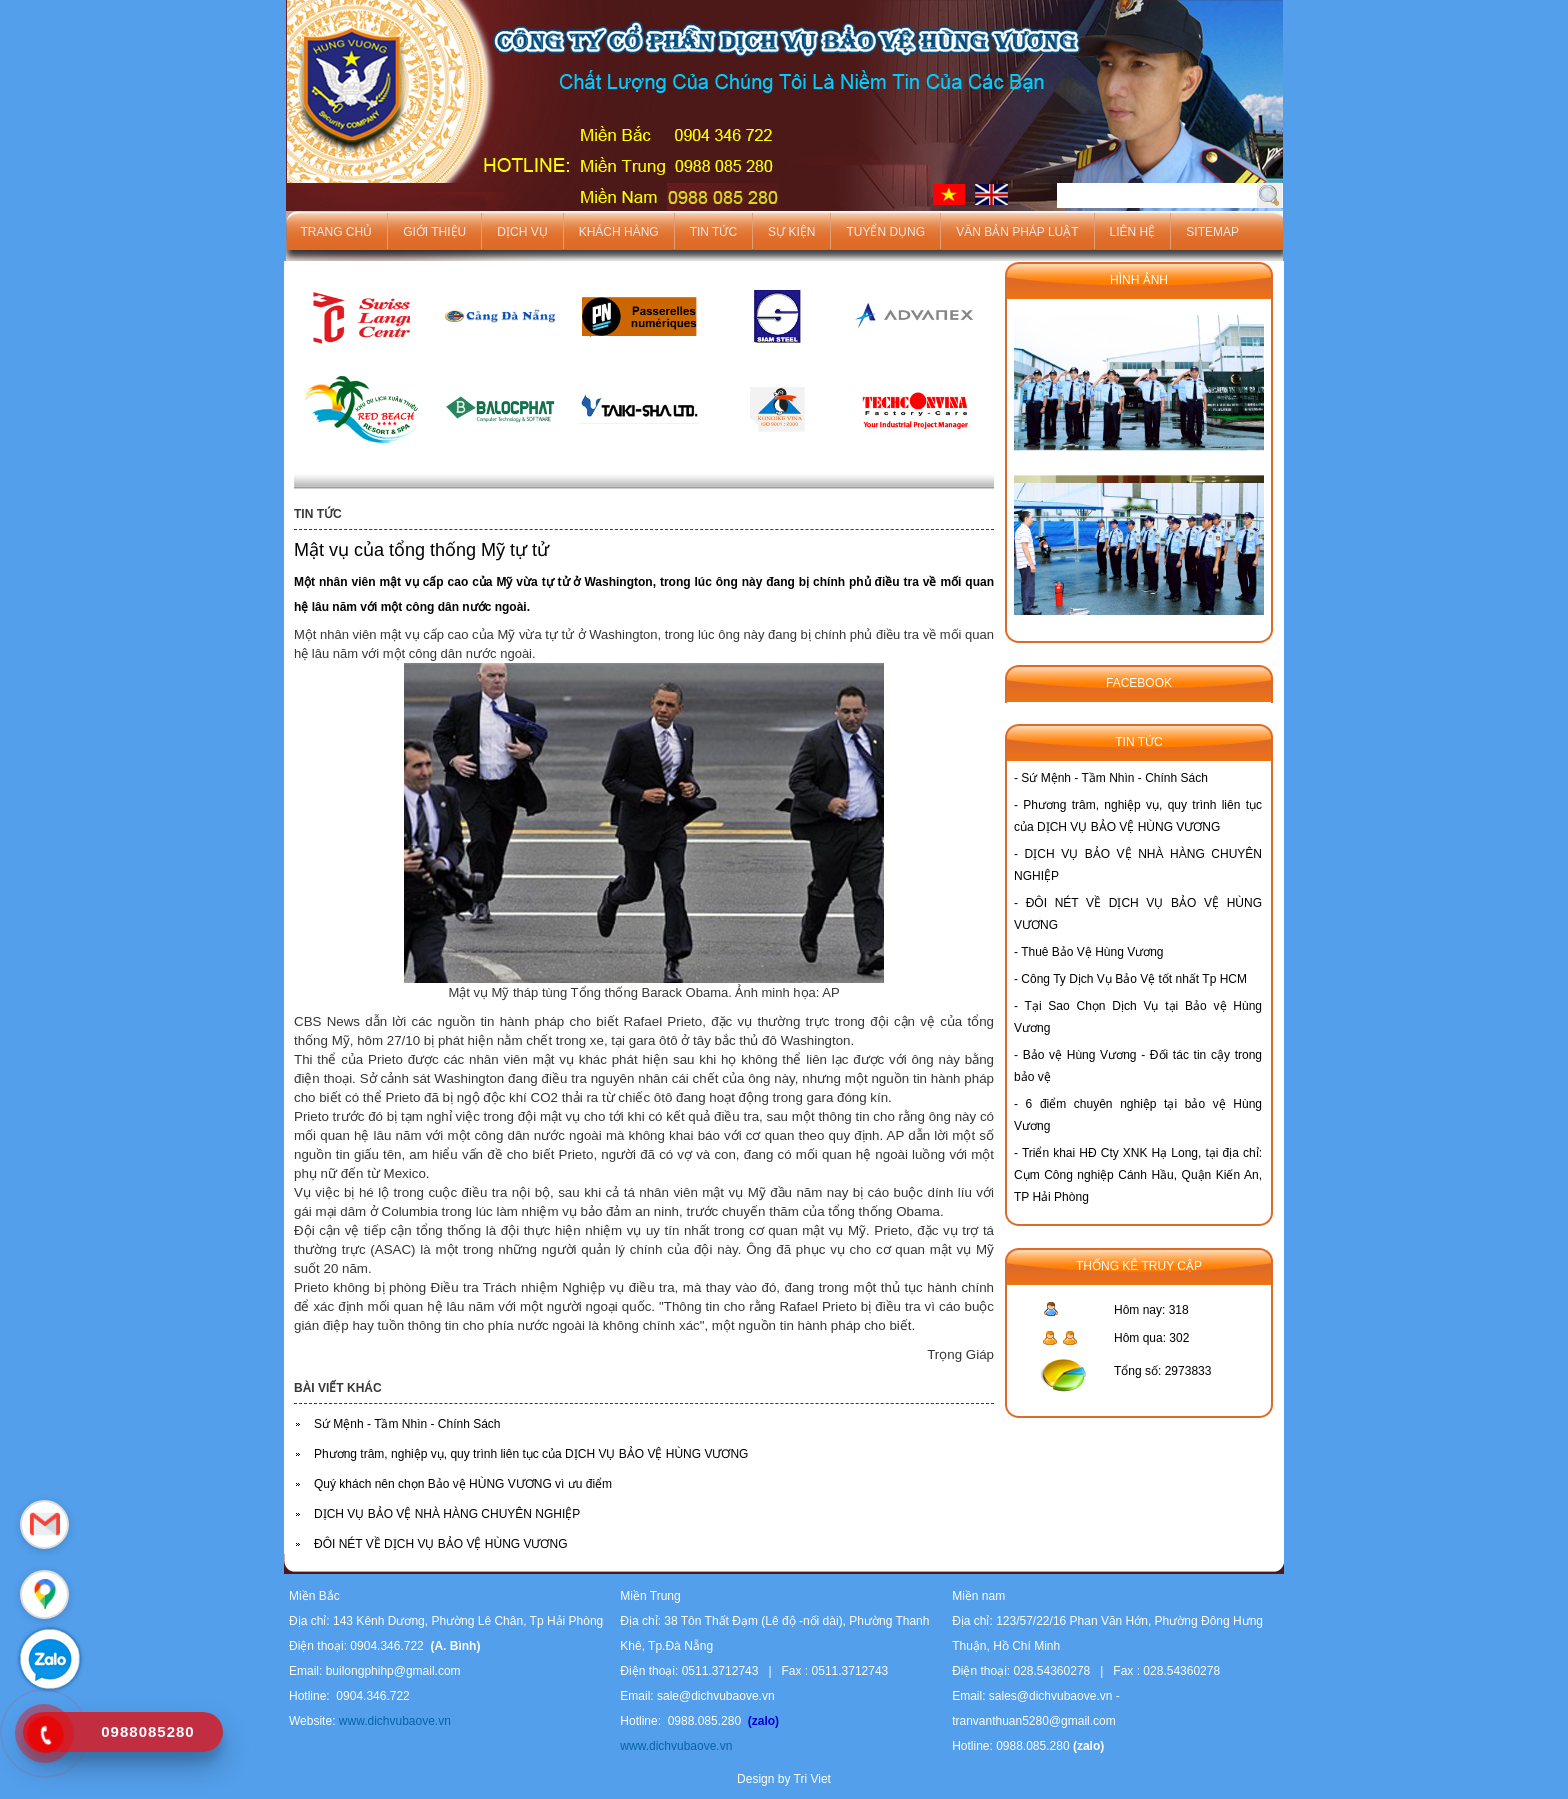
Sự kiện (791, 232)
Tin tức (713, 232)
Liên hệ (1133, 232)
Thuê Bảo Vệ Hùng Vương (1092, 952)
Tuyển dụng (885, 232)
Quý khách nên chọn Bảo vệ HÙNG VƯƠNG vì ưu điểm (463, 1484)
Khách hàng (619, 232)
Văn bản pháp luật (1017, 232)
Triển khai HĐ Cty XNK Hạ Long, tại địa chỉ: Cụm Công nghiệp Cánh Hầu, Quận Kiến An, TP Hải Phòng (1138, 1175)
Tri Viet (812, 1779)
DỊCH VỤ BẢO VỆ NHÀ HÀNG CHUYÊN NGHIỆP (447, 1514)
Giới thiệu (434, 232)
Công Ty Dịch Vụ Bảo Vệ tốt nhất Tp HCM (1134, 979)
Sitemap (1212, 232)
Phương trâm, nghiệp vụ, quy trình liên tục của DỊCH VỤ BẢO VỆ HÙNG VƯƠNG (531, 1454)
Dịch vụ (522, 232)
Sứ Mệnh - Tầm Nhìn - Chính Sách (407, 1424)
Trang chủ (337, 232)
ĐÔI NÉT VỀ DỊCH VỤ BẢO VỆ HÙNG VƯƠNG (440, 1544)
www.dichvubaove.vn (392, 1721)
